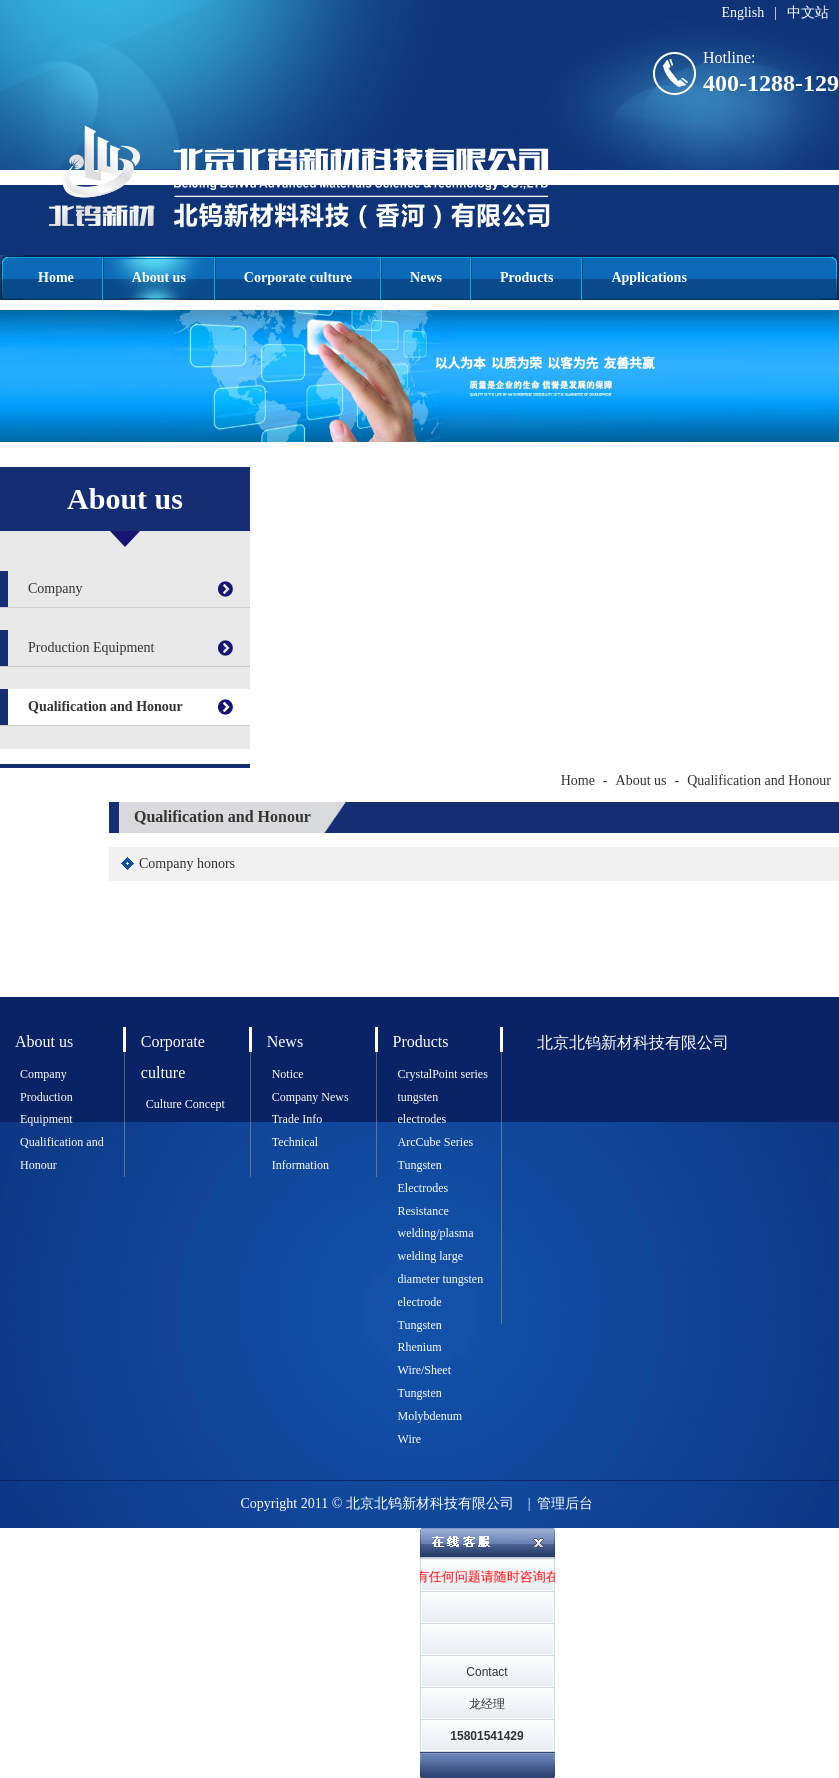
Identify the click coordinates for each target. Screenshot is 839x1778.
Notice (288, 1074)
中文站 (808, 12)
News (426, 277)
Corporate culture (298, 277)
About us (159, 277)
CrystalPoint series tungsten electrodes (443, 1097)
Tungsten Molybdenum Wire (430, 1416)
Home (56, 277)
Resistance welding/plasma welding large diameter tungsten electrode (441, 1256)
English (742, 12)
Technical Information (300, 1153)
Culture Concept (185, 1104)
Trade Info (297, 1119)
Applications (648, 277)
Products (526, 277)
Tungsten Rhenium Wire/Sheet (425, 1348)
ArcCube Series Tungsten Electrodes (436, 1165)
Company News (310, 1097)
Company (55, 588)
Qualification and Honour (105, 706)
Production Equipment (91, 647)
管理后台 (565, 1503)
